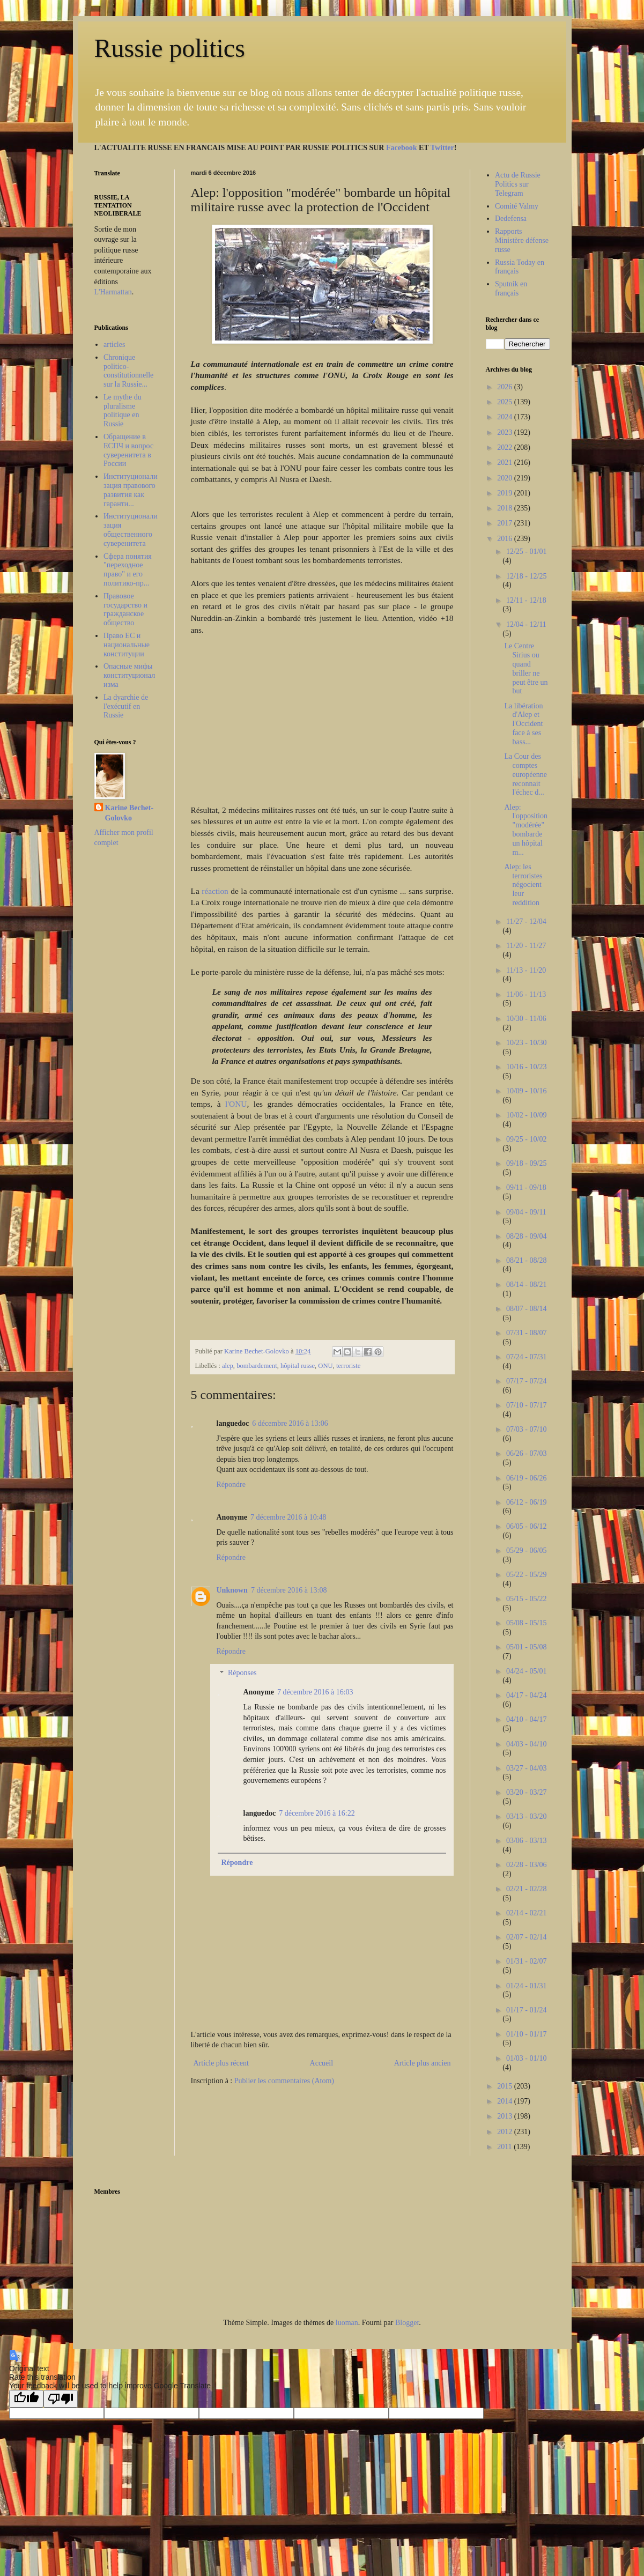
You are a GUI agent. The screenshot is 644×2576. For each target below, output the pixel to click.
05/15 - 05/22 (526, 1599)
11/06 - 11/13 (526, 994)
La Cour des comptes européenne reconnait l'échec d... (525, 774)
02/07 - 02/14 (526, 1937)
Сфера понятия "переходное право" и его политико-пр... (127, 569)
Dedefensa (511, 218)
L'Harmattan (113, 292)
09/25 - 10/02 (526, 1139)
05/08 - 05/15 (526, 1623)
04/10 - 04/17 (526, 1719)
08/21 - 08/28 (526, 1260)
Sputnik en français (511, 288)
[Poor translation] (60, 2399)
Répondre (231, 1485)
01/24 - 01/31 (526, 1986)
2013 (505, 2116)
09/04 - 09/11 (526, 1212)
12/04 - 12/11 (526, 624)
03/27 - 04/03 (526, 1768)
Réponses (242, 1673)
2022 (505, 447)
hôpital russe (297, 1366)
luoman (347, 2323)
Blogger (407, 2323)
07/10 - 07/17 (526, 1405)
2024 (505, 417)
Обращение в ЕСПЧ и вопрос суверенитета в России (128, 450)
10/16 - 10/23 (526, 1067)
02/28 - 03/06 (526, 1865)
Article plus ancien (422, 2063)
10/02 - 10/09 (526, 1115)
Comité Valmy (516, 206)
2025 (505, 402)
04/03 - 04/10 (526, 1744)
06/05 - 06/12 (526, 1526)
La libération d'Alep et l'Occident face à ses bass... (523, 724)
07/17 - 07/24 (526, 1381)
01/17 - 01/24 (526, 2010)
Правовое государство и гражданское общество (125, 609)
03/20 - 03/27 (526, 1792)
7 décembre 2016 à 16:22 (317, 1813)
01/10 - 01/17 (526, 2034)
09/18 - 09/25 (526, 1163)
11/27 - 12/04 (526, 921)
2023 (505, 432)
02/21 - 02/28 (526, 1889)
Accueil (322, 2063)
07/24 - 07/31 (526, 1357)
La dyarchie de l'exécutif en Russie (125, 706)
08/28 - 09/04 (526, 1236)
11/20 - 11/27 (526, 946)
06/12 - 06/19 (526, 1502)
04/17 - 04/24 (526, 1695)
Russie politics (169, 48)
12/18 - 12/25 (526, 576)
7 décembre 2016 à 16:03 (315, 1692)
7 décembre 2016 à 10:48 (288, 1517)
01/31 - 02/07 (526, 1961)
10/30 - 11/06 (526, 1019)
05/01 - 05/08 (526, 1647)
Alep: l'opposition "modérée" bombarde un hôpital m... (525, 829)
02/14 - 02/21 (526, 1913)
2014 (505, 2101)
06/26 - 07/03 (526, 1453)
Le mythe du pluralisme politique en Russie (122, 410)
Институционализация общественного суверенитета (130, 529)
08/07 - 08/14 (526, 1309)
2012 (505, 2132)
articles (114, 344)
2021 (505, 462)
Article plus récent (221, 2063)
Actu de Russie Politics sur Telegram (518, 184)
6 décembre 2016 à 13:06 (290, 1423)
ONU (325, 1366)
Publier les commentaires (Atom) (284, 2081)
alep (227, 1366)
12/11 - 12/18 (526, 600)
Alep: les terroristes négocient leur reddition (523, 885)
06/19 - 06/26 (526, 1478)
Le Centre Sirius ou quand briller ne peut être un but (525, 668)
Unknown (232, 1590)
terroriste (348, 1366)
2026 (505, 387)
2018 (505, 508)
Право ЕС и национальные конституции (126, 645)
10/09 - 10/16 (526, 1091)
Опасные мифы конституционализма (129, 675)
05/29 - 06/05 (526, 1550)
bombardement (256, 1366)
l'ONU (236, 1103)
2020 (505, 478)
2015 (505, 2086)
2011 (505, 2147)
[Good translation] (26, 2399)
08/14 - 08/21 (526, 1284)
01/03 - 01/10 (526, 2058)
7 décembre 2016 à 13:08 (289, 1590)
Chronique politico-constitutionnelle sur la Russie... (128, 370)
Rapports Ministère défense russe (522, 240)
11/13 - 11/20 (526, 970)
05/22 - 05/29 (526, 1575)
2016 (505, 539)
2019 (505, 493)
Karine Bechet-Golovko (129, 813)
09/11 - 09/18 (526, 1187)
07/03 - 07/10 (526, 1429)
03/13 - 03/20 (526, 1816)
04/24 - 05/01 (526, 1671)
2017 (505, 523)
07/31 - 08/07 (526, 1333)
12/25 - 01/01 (526, 551)
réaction (216, 890)
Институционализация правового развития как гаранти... (130, 489)
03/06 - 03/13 (526, 1841)
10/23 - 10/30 (526, 1043)
